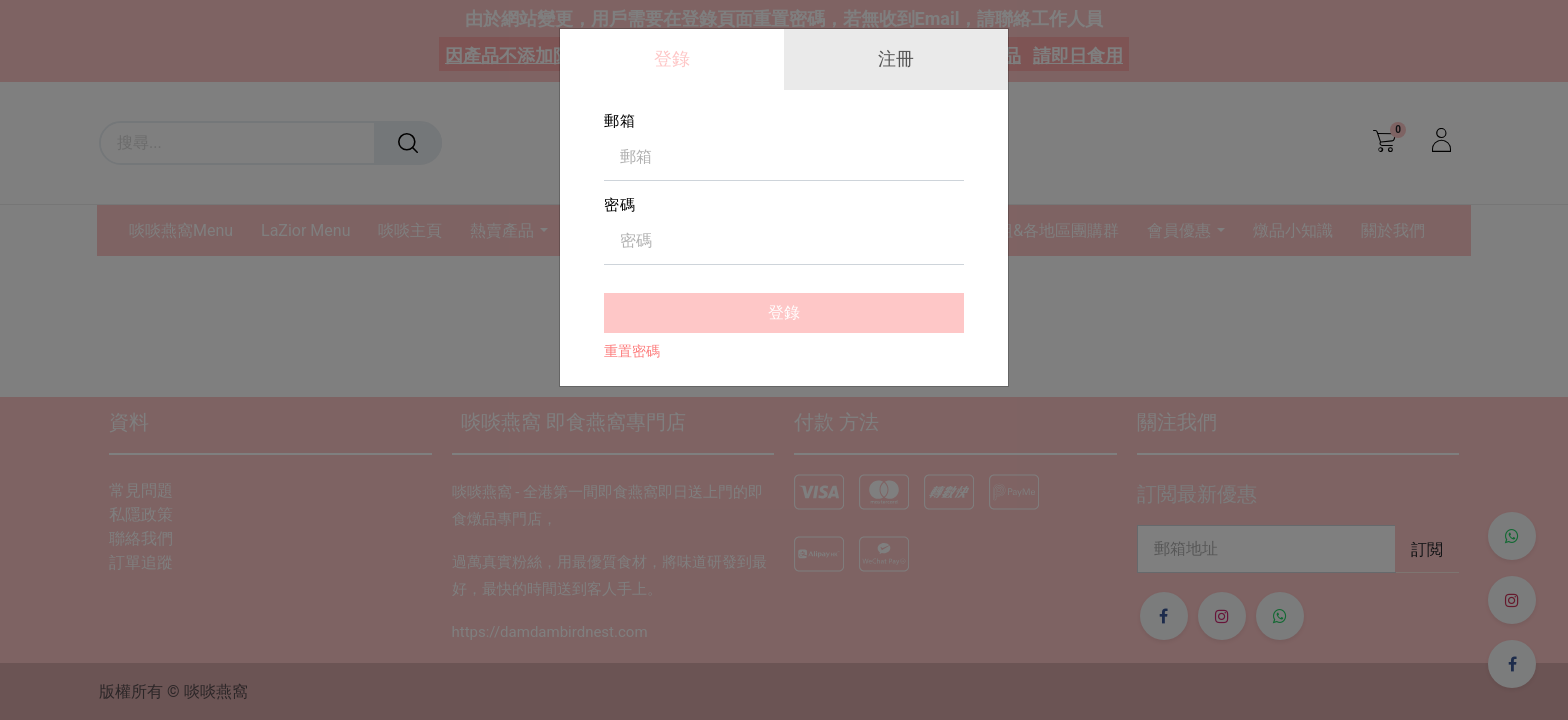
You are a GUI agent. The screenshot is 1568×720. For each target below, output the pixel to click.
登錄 (784, 312)
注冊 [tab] (896, 58)
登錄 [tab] (672, 58)
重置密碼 (632, 351)
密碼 (620, 205)
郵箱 (620, 121)
